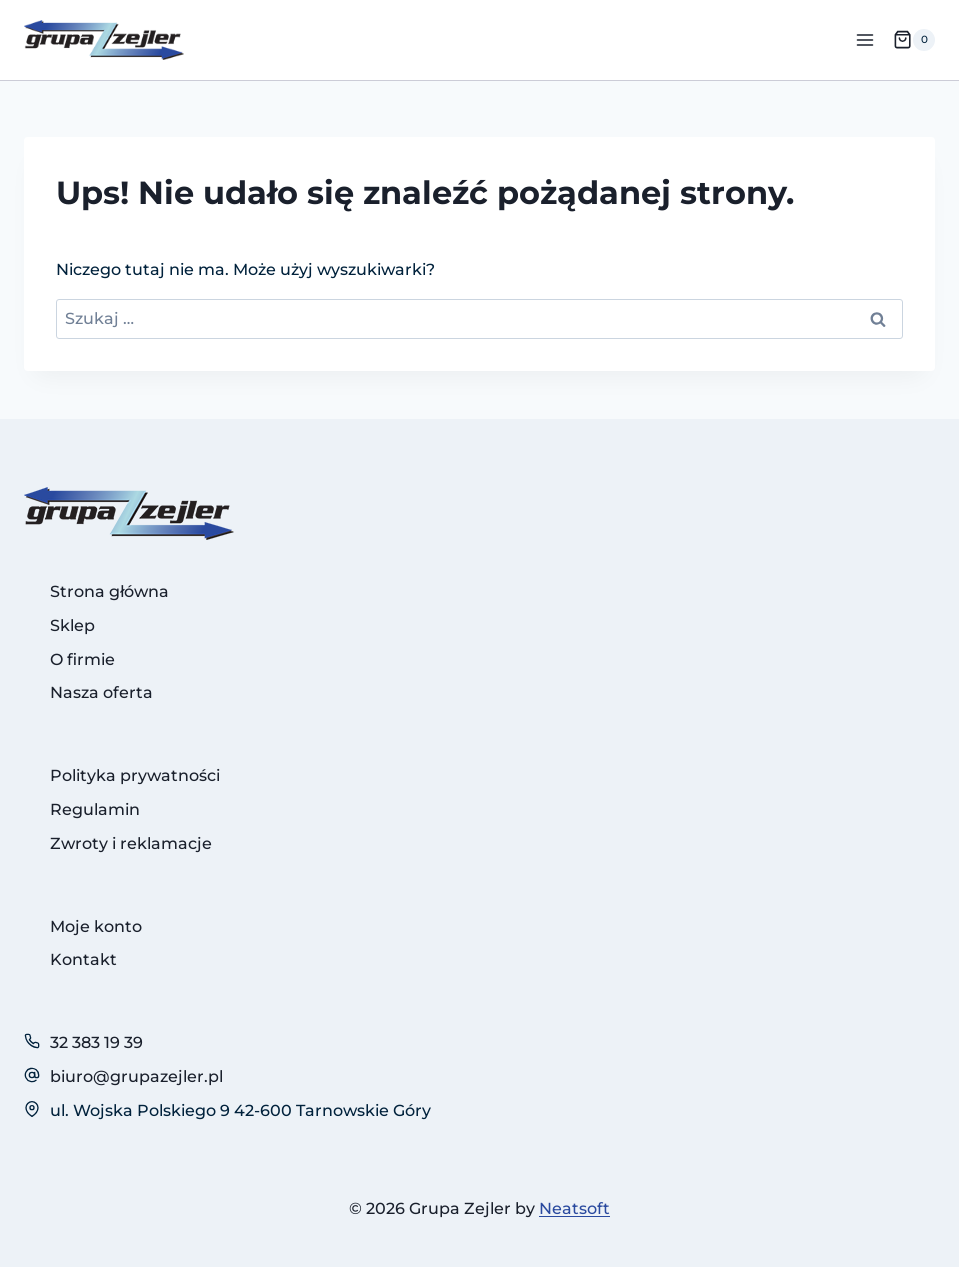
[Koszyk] (914, 40)
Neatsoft (574, 1208)
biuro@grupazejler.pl (136, 1076)
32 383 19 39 (96, 1042)
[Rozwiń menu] (864, 39)
